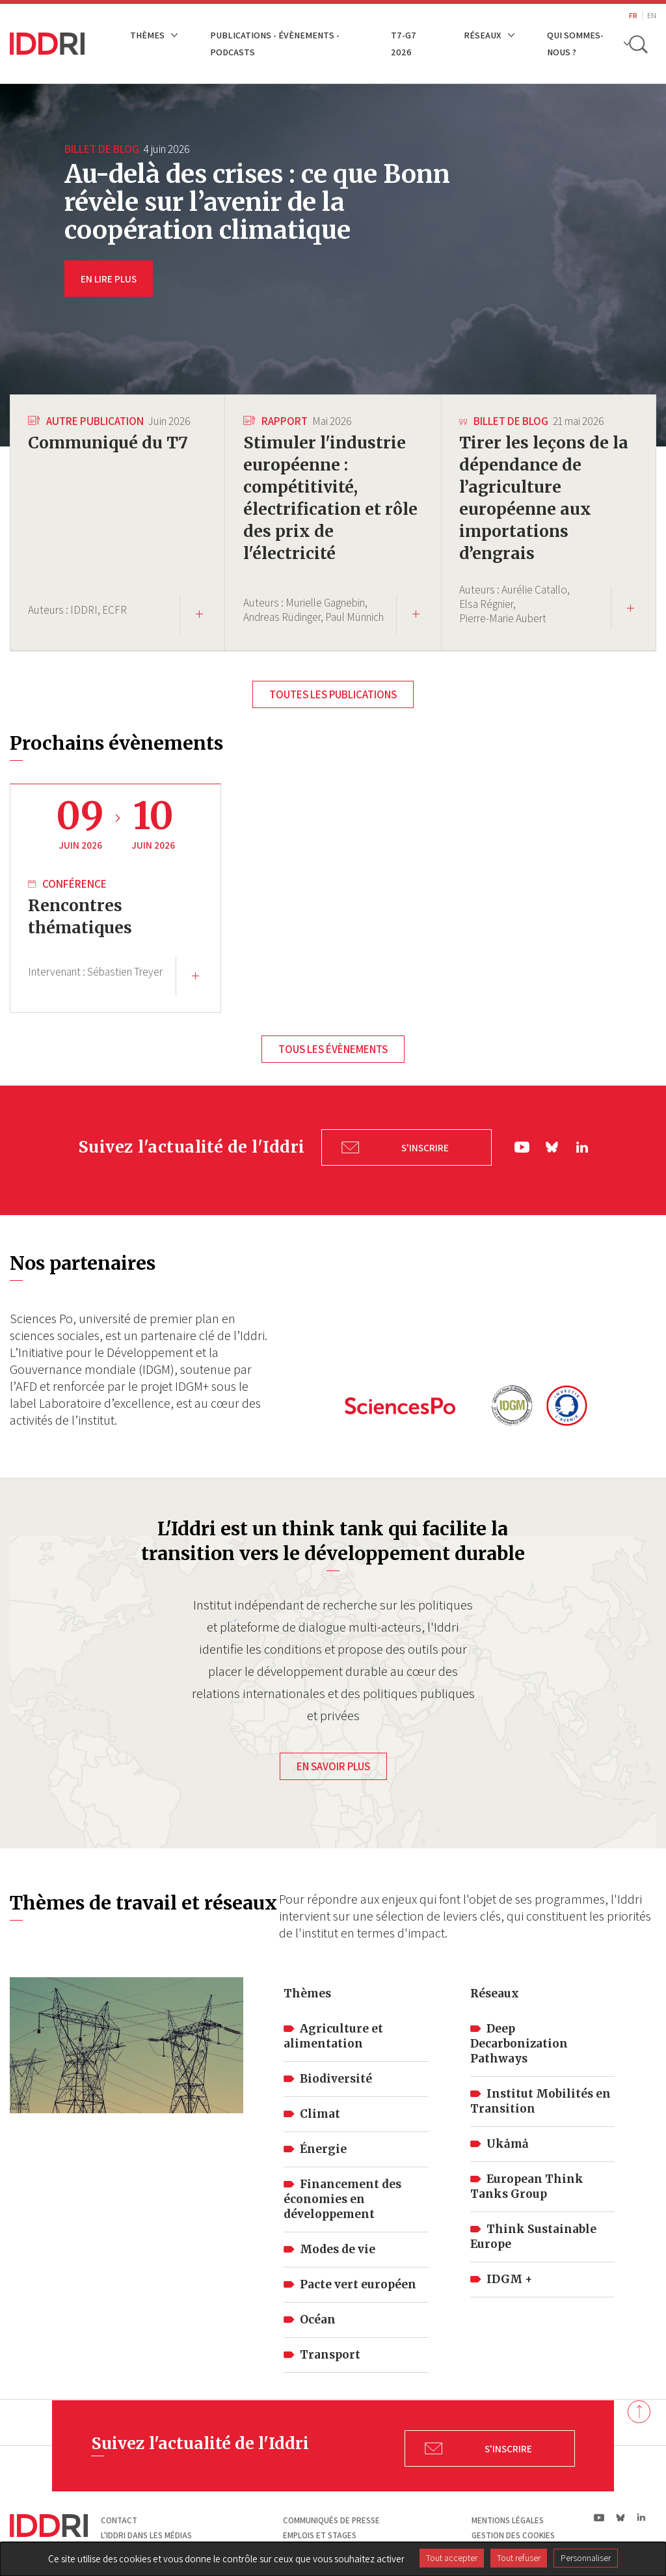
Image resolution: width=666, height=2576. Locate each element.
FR (633, 15)
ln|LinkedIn (582, 1145)
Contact (119, 2513)
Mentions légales (508, 2513)
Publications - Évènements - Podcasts (275, 43)
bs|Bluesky (553, 1144)
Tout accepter (451, 2558)
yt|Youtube (522, 1144)
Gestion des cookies (513, 2528)
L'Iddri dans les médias (146, 2528)
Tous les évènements (333, 1051)
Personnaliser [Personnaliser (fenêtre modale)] (586, 2558)
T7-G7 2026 (404, 43)
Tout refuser (518, 2558)
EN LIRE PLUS (109, 278)
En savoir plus (333, 1760)
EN (651, 15)
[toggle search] (639, 43)
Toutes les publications (333, 694)
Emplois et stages (319, 2528)
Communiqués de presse (331, 2513)
